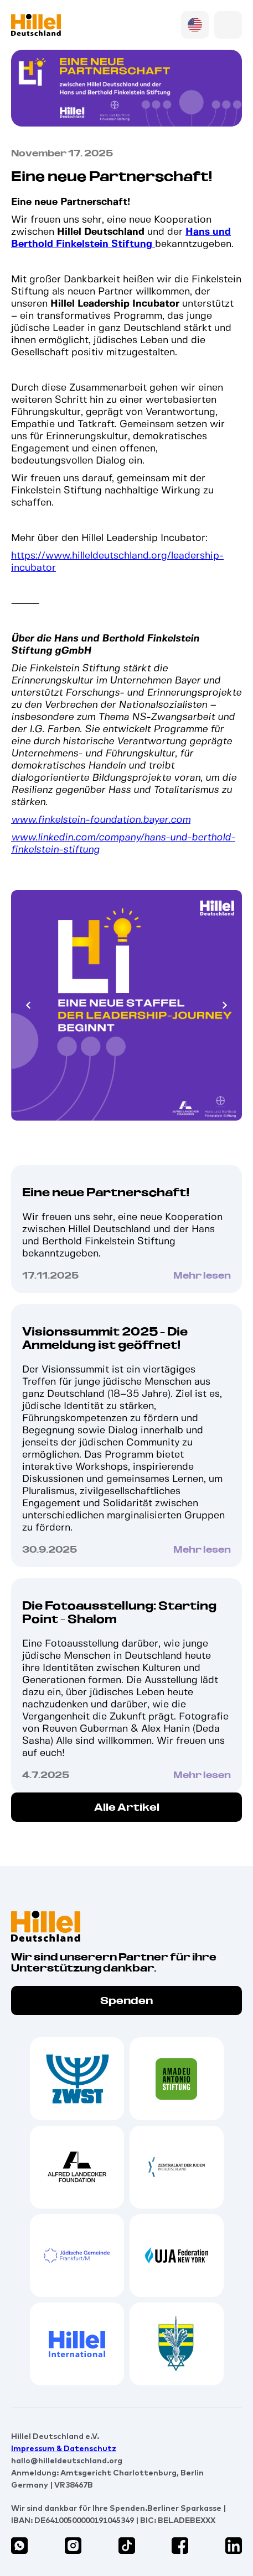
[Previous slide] (28, 1005)
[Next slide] (224, 1005)
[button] (228, 25)
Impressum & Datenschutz (63, 2448)
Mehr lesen (202, 1276)
